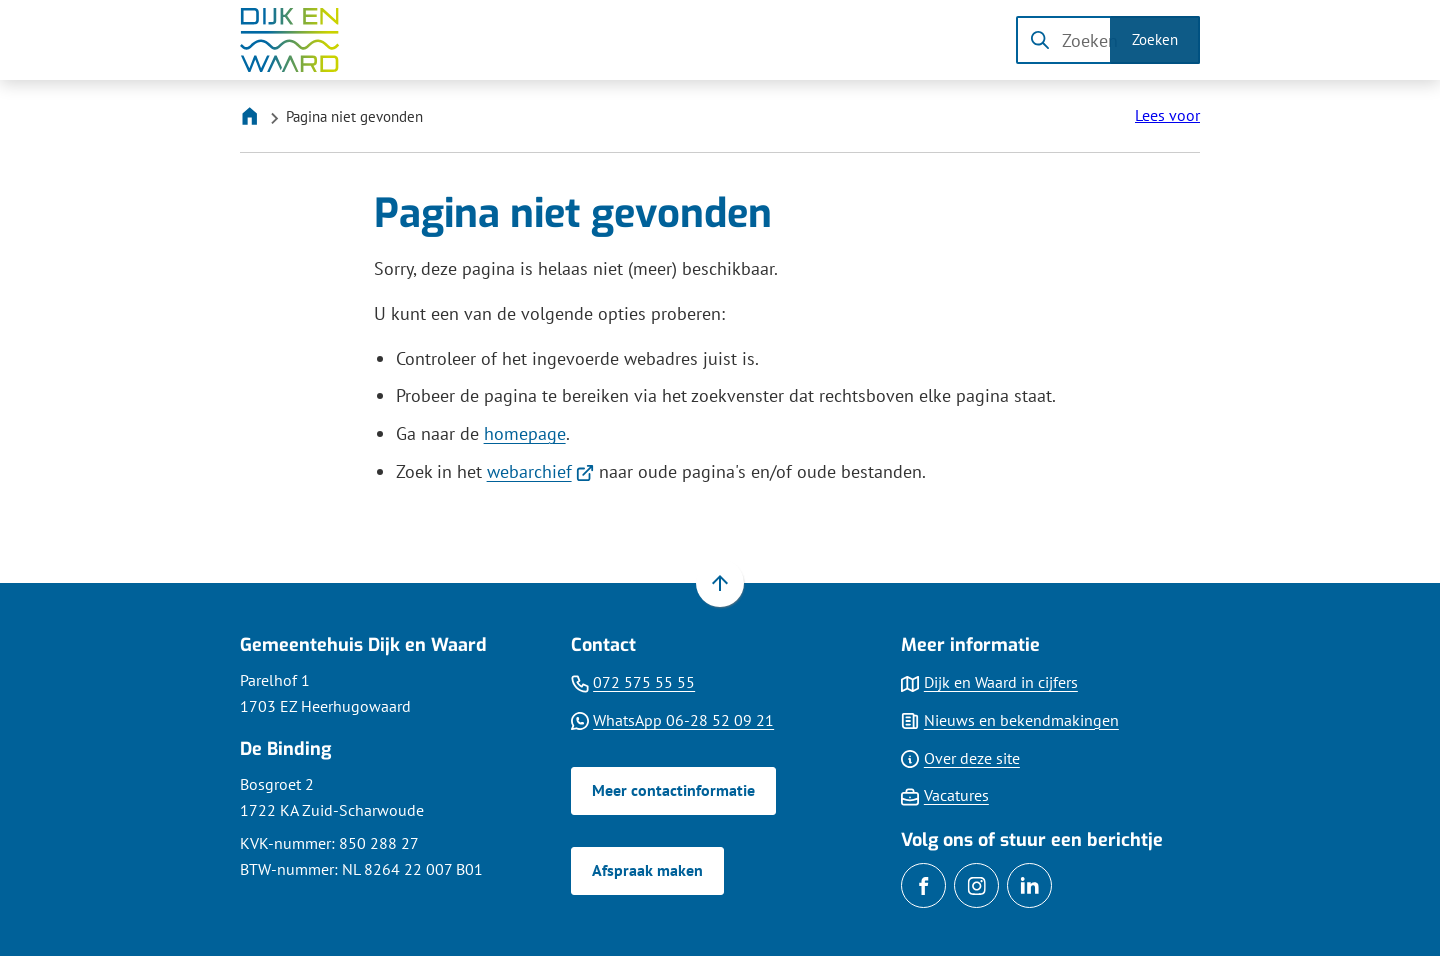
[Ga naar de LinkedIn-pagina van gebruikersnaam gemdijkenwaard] (1029, 885)
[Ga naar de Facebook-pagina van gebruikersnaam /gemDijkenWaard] (923, 885)
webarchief (541, 471)
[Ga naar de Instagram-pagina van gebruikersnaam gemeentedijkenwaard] (976, 885)
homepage (525, 433)
